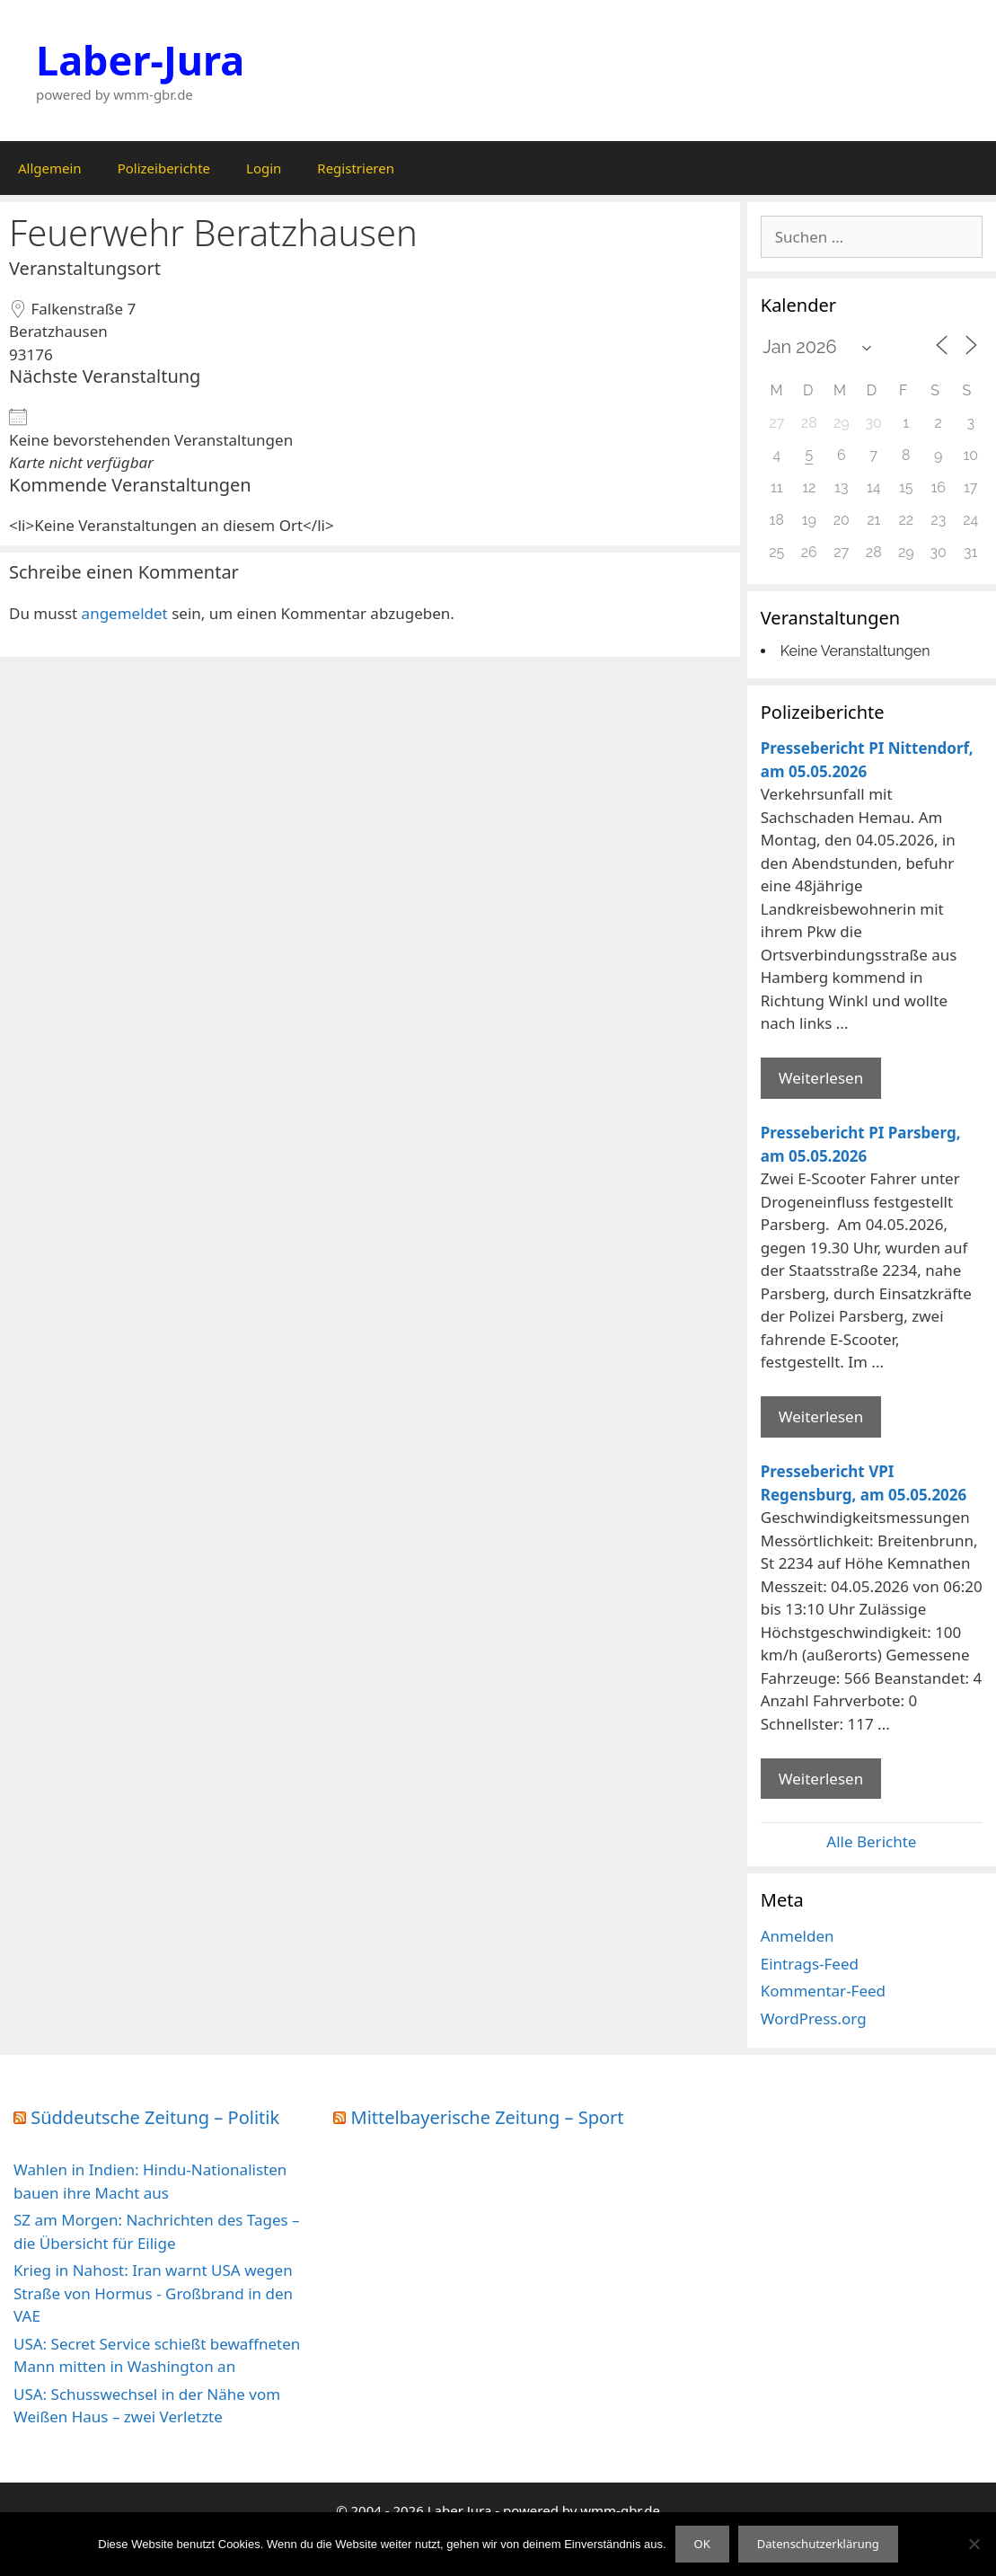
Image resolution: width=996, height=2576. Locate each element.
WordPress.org (814, 2018)
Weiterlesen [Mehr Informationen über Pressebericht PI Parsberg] (821, 1416)
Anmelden (797, 1935)
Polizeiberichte (164, 168)
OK (702, 2544)
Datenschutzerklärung (818, 2544)
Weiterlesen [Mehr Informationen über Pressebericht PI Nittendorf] (821, 1077)
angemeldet (125, 613)
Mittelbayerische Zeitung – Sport (487, 2117)
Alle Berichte (871, 1841)
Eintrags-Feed (810, 1963)
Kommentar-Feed (823, 1990)
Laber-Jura (140, 59)
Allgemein (50, 168)
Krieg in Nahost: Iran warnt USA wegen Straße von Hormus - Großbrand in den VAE (153, 2293)
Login (263, 168)
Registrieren (355, 168)
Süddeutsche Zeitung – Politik (155, 2117)
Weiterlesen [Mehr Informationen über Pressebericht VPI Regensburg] (821, 1778)
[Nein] (974, 2544)
